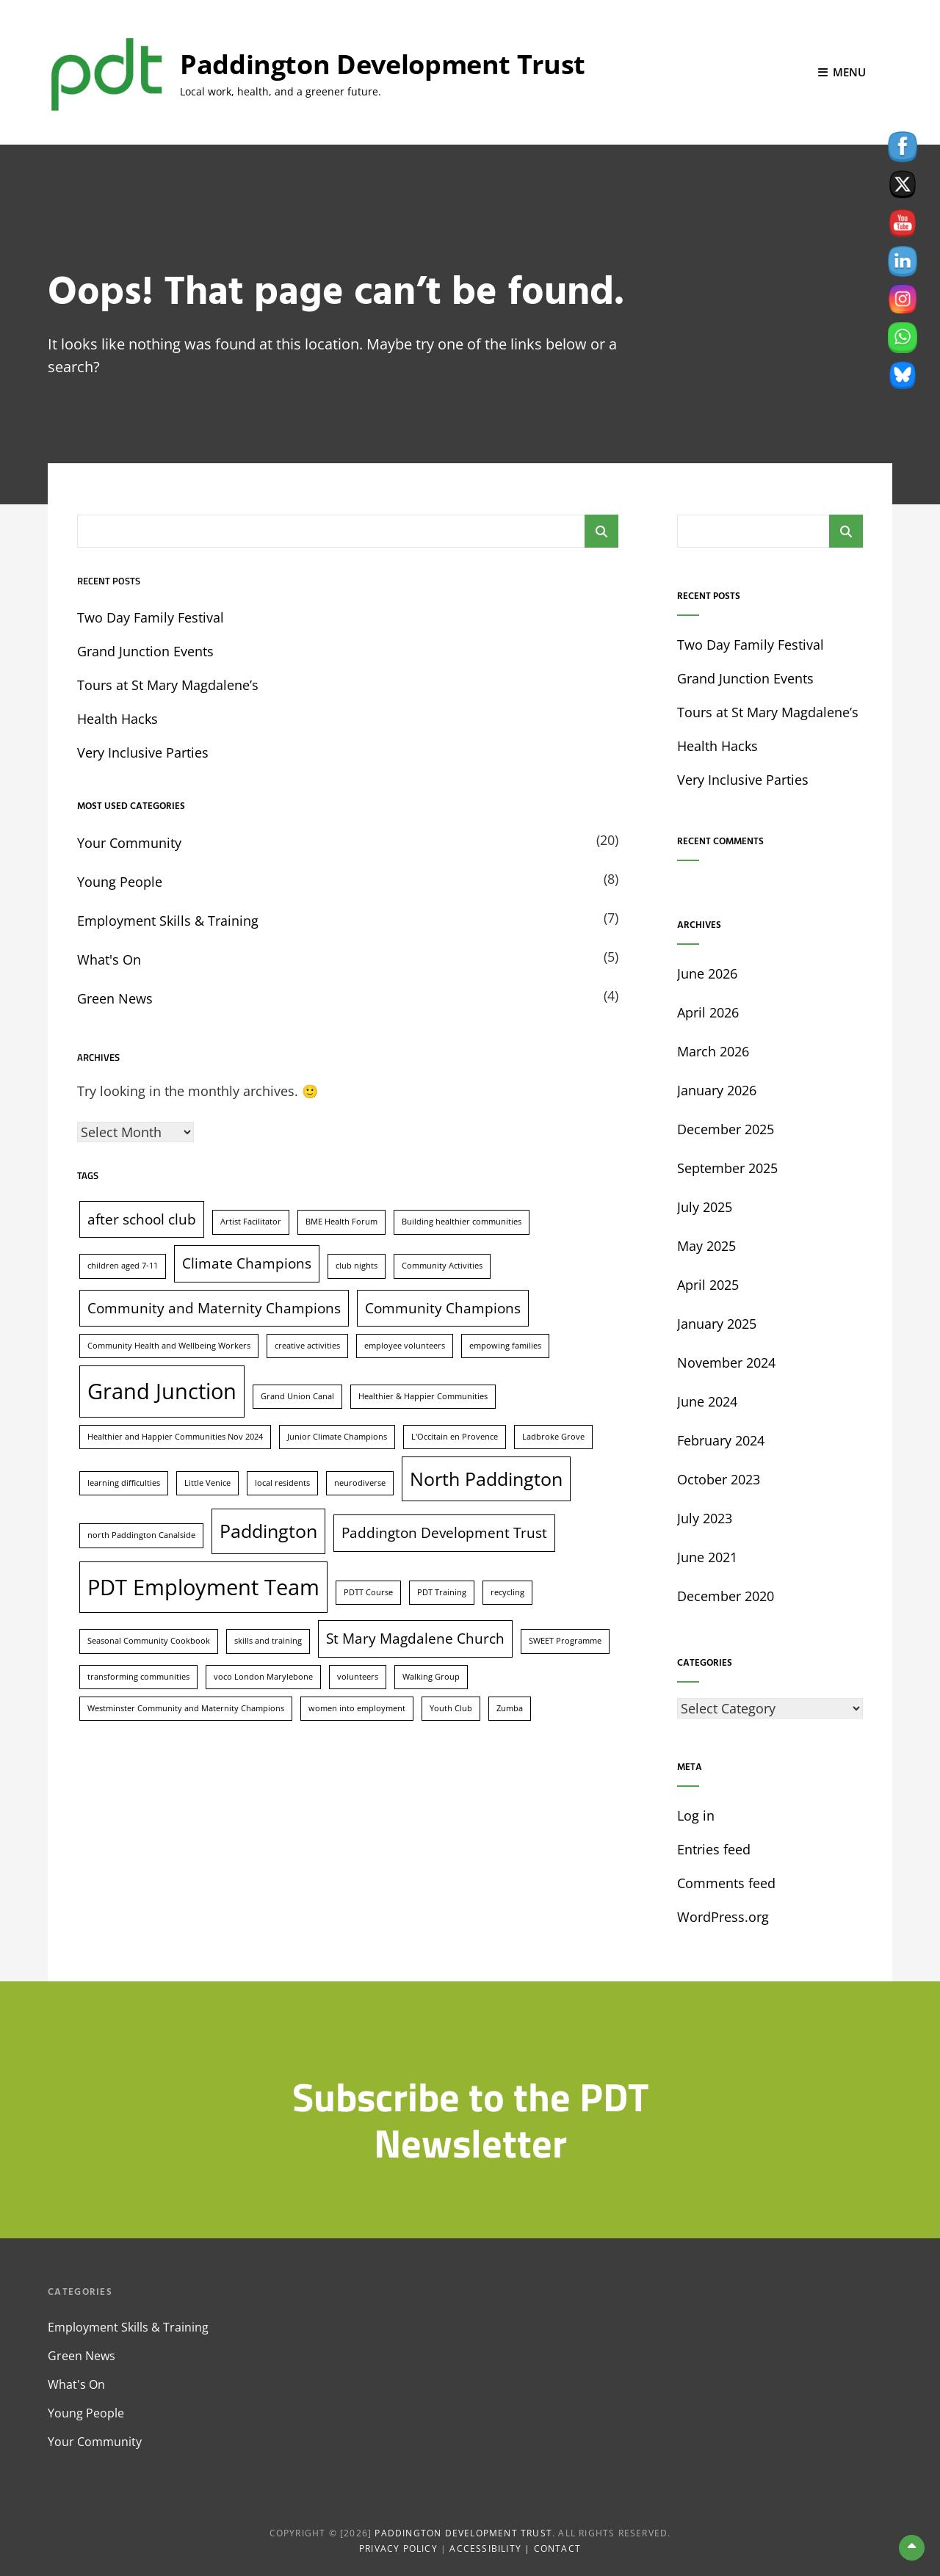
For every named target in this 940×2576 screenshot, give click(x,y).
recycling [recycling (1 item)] (507, 1591)
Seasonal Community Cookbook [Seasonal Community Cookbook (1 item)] (148, 1640)
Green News (115, 997)
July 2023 (704, 1517)
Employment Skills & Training (167, 920)
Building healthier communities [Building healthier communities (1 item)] (461, 1221)
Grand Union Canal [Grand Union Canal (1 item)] (297, 1395)
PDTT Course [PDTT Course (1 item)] (368, 1591)
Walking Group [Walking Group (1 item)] (431, 1675)
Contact (557, 2547)
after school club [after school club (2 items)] (141, 1218)
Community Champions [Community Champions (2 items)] (443, 1306)
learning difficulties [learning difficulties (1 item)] (123, 1481)
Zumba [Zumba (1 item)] (509, 1707)
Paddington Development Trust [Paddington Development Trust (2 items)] (444, 1532)
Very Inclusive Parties (143, 752)
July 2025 (704, 1206)
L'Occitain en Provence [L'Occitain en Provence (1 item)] (454, 1435)
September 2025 (727, 1167)
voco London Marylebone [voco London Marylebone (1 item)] (263, 1675)
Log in (696, 1815)
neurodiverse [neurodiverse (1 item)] (360, 1481)
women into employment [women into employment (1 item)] (356, 1707)
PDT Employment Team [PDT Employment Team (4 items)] (203, 1585)
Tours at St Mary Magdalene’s (167, 684)
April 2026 (708, 1011)
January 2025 (716, 1323)
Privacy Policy (398, 2547)
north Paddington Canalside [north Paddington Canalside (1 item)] (141, 1534)
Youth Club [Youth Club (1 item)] (451, 1707)
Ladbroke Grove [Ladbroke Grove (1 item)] (553, 1435)
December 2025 (725, 1128)
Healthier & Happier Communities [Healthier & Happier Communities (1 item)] (423, 1395)
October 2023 (718, 1478)
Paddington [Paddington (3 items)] (268, 1530)
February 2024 (720, 1439)
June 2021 (707, 1556)
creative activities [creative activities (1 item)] (307, 1344)
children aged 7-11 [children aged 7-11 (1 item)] (122, 1265)
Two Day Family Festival (150, 616)
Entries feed (714, 1848)
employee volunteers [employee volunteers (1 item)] (404, 1344)
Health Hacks (117, 718)
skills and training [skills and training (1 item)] (268, 1640)
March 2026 (713, 1050)
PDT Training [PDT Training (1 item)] (441, 1591)
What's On (109, 959)
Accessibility (485, 2547)
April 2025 (708, 1284)
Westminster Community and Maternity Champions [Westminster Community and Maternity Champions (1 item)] (185, 1707)
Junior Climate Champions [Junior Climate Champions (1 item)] (337, 1435)
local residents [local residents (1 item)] (282, 1481)
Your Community (129, 842)
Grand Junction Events (145, 650)
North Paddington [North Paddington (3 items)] (486, 1477)
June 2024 (707, 1400)
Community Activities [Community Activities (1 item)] (442, 1265)
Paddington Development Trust (382, 63)
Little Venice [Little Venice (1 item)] (207, 1481)
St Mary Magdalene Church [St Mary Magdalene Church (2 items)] (415, 1637)
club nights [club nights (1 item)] (356, 1265)
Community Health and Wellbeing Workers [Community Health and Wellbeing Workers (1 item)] (168, 1344)
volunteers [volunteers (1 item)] (357, 1675)
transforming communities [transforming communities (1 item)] (138, 1675)
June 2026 (707, 973)
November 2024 (726, 1362)
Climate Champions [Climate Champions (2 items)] (246, 1262)
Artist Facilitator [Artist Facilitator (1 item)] (250, 1221)
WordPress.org (723, 1916)
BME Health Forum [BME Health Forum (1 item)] (341, 1221)
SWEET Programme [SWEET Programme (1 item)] (565, 1640)
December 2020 (725, 1595)
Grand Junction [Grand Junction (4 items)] (161, 1389)
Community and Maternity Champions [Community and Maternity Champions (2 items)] (214, 1306)
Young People (119, 881)
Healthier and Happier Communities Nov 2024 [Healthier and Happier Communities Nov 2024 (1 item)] (175, 1435)
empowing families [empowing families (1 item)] (505, 1344)
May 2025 (706, 1245)
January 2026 (716, 1089)
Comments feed (726, 1882)
